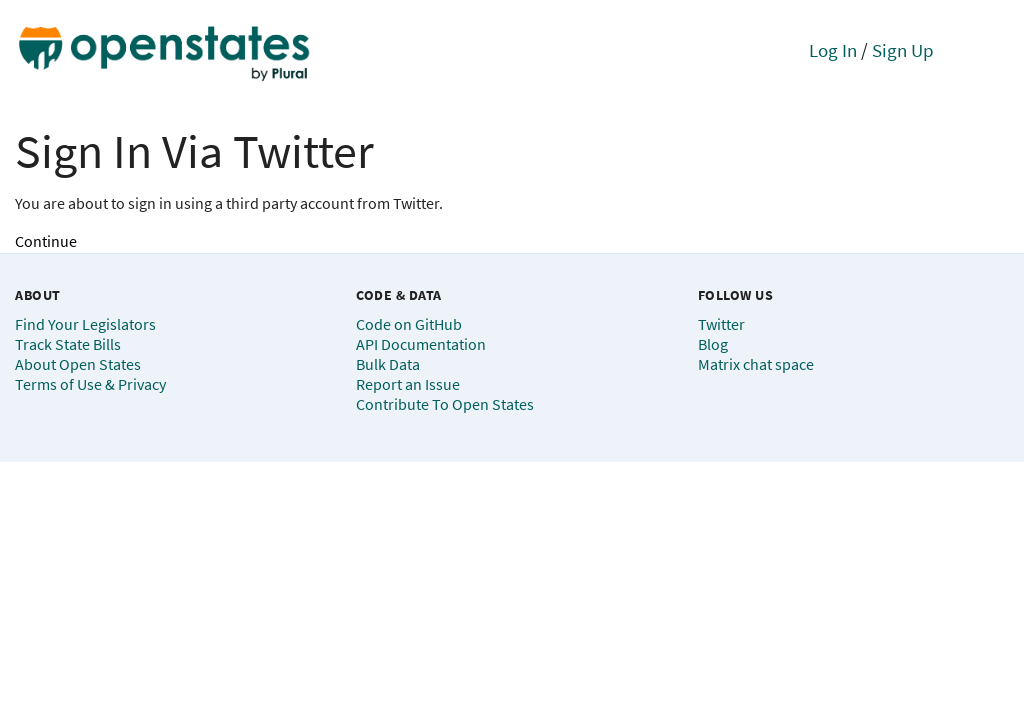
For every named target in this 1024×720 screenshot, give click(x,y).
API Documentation (421, 344)
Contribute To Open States (445, 404)
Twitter (721, 324)
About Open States (78, 364)
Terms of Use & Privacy (90, 384)
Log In (833, 50)
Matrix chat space (756, 364)
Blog (713, 344)
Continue (46, 241)
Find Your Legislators (85, 324)
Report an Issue (408, 384)
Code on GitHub (409, 324)
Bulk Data (388, 364)
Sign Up (903, 50)
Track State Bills (68, 344)
